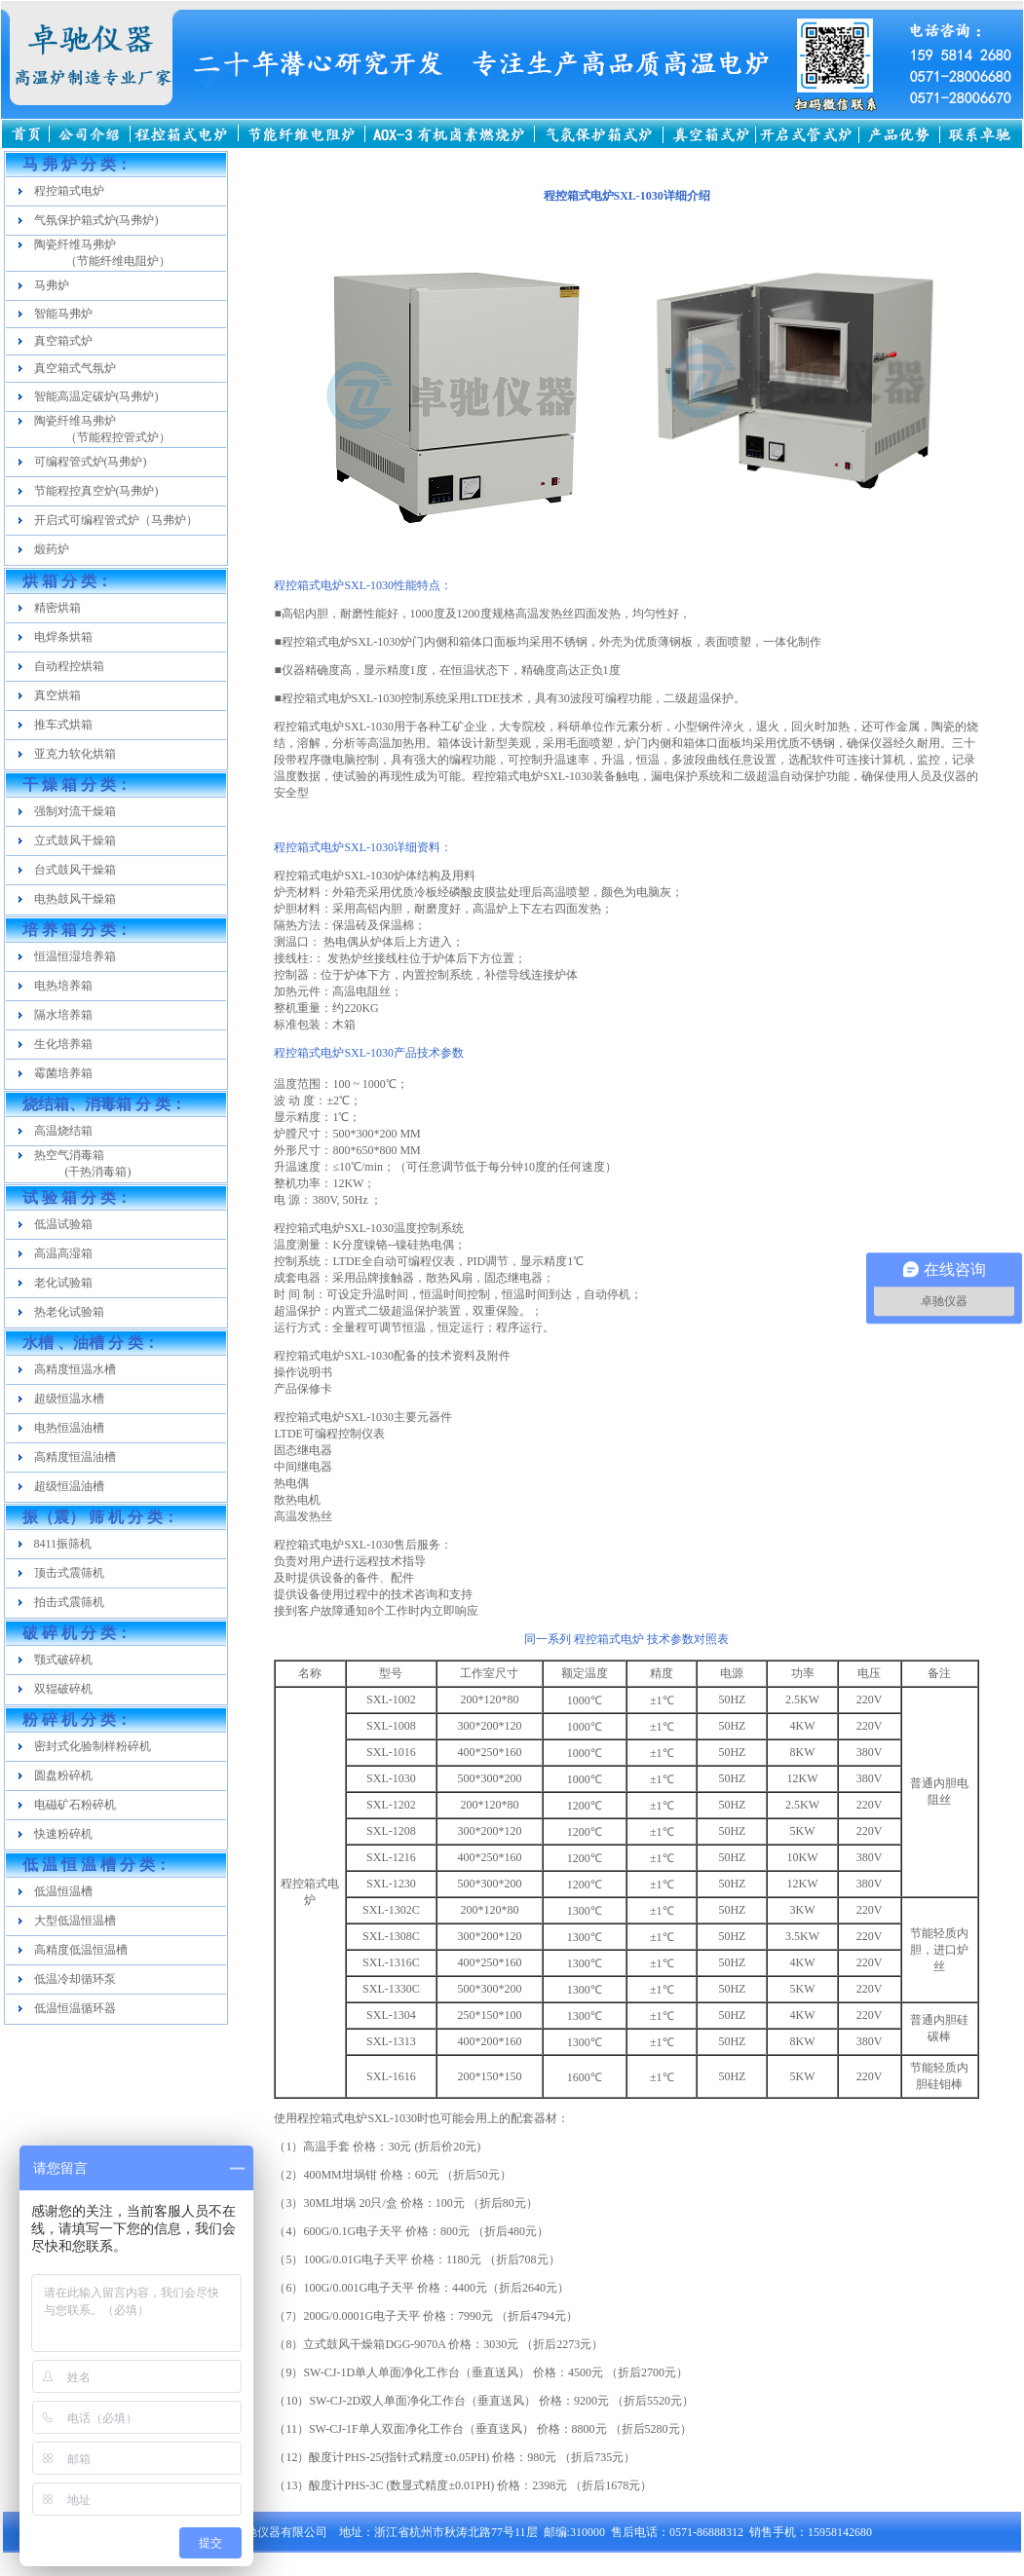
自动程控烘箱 (69, 666)
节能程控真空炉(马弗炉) (96, 491)
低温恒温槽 (63, 1891)
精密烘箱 (57, 608)
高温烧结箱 (63, 1131)
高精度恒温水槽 (75, 1369)
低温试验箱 (63, 1224)
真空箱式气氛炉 (75, 368)
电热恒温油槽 (69, 1428)
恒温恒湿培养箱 (75, 956)
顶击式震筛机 (69, 1573)
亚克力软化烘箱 (75, 754)
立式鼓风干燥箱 (75, 840)
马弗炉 (51, 285)
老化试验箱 (63, 1282)
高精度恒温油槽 (75, 1457)
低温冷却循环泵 (75, 1979)
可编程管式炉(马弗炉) (90, 461)
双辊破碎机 (63, 1689)
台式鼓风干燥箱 (75, 870)
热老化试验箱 (69, 1312)
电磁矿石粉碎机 (75, 1804)
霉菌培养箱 (63, 1073)
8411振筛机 (63, 1543)
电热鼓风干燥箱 (75, 899)
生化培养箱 (63, 1044)
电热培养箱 (63, 985)
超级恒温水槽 (69, 1398)
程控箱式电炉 (69, 191)
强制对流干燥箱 (75, 811)
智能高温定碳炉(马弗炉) (96, 396)
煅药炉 (51, 549)
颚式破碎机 (63, 1659)
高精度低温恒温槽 (81, 1950)
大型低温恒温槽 (75, 1920)
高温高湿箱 (63, 1253)
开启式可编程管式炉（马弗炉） (116, 520)
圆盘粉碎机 (63, 1775)
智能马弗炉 (63, 313)
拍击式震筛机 (69, 1602)
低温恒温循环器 (75, 2008)
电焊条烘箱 (63, 637)
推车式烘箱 (63, 724)
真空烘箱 (57, 695)
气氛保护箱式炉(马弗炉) (96, 220)
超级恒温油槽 (69, 1486)
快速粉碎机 (63, 1834)
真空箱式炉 (63, 341)
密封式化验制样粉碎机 (92, 1746)
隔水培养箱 (63, 1015)
